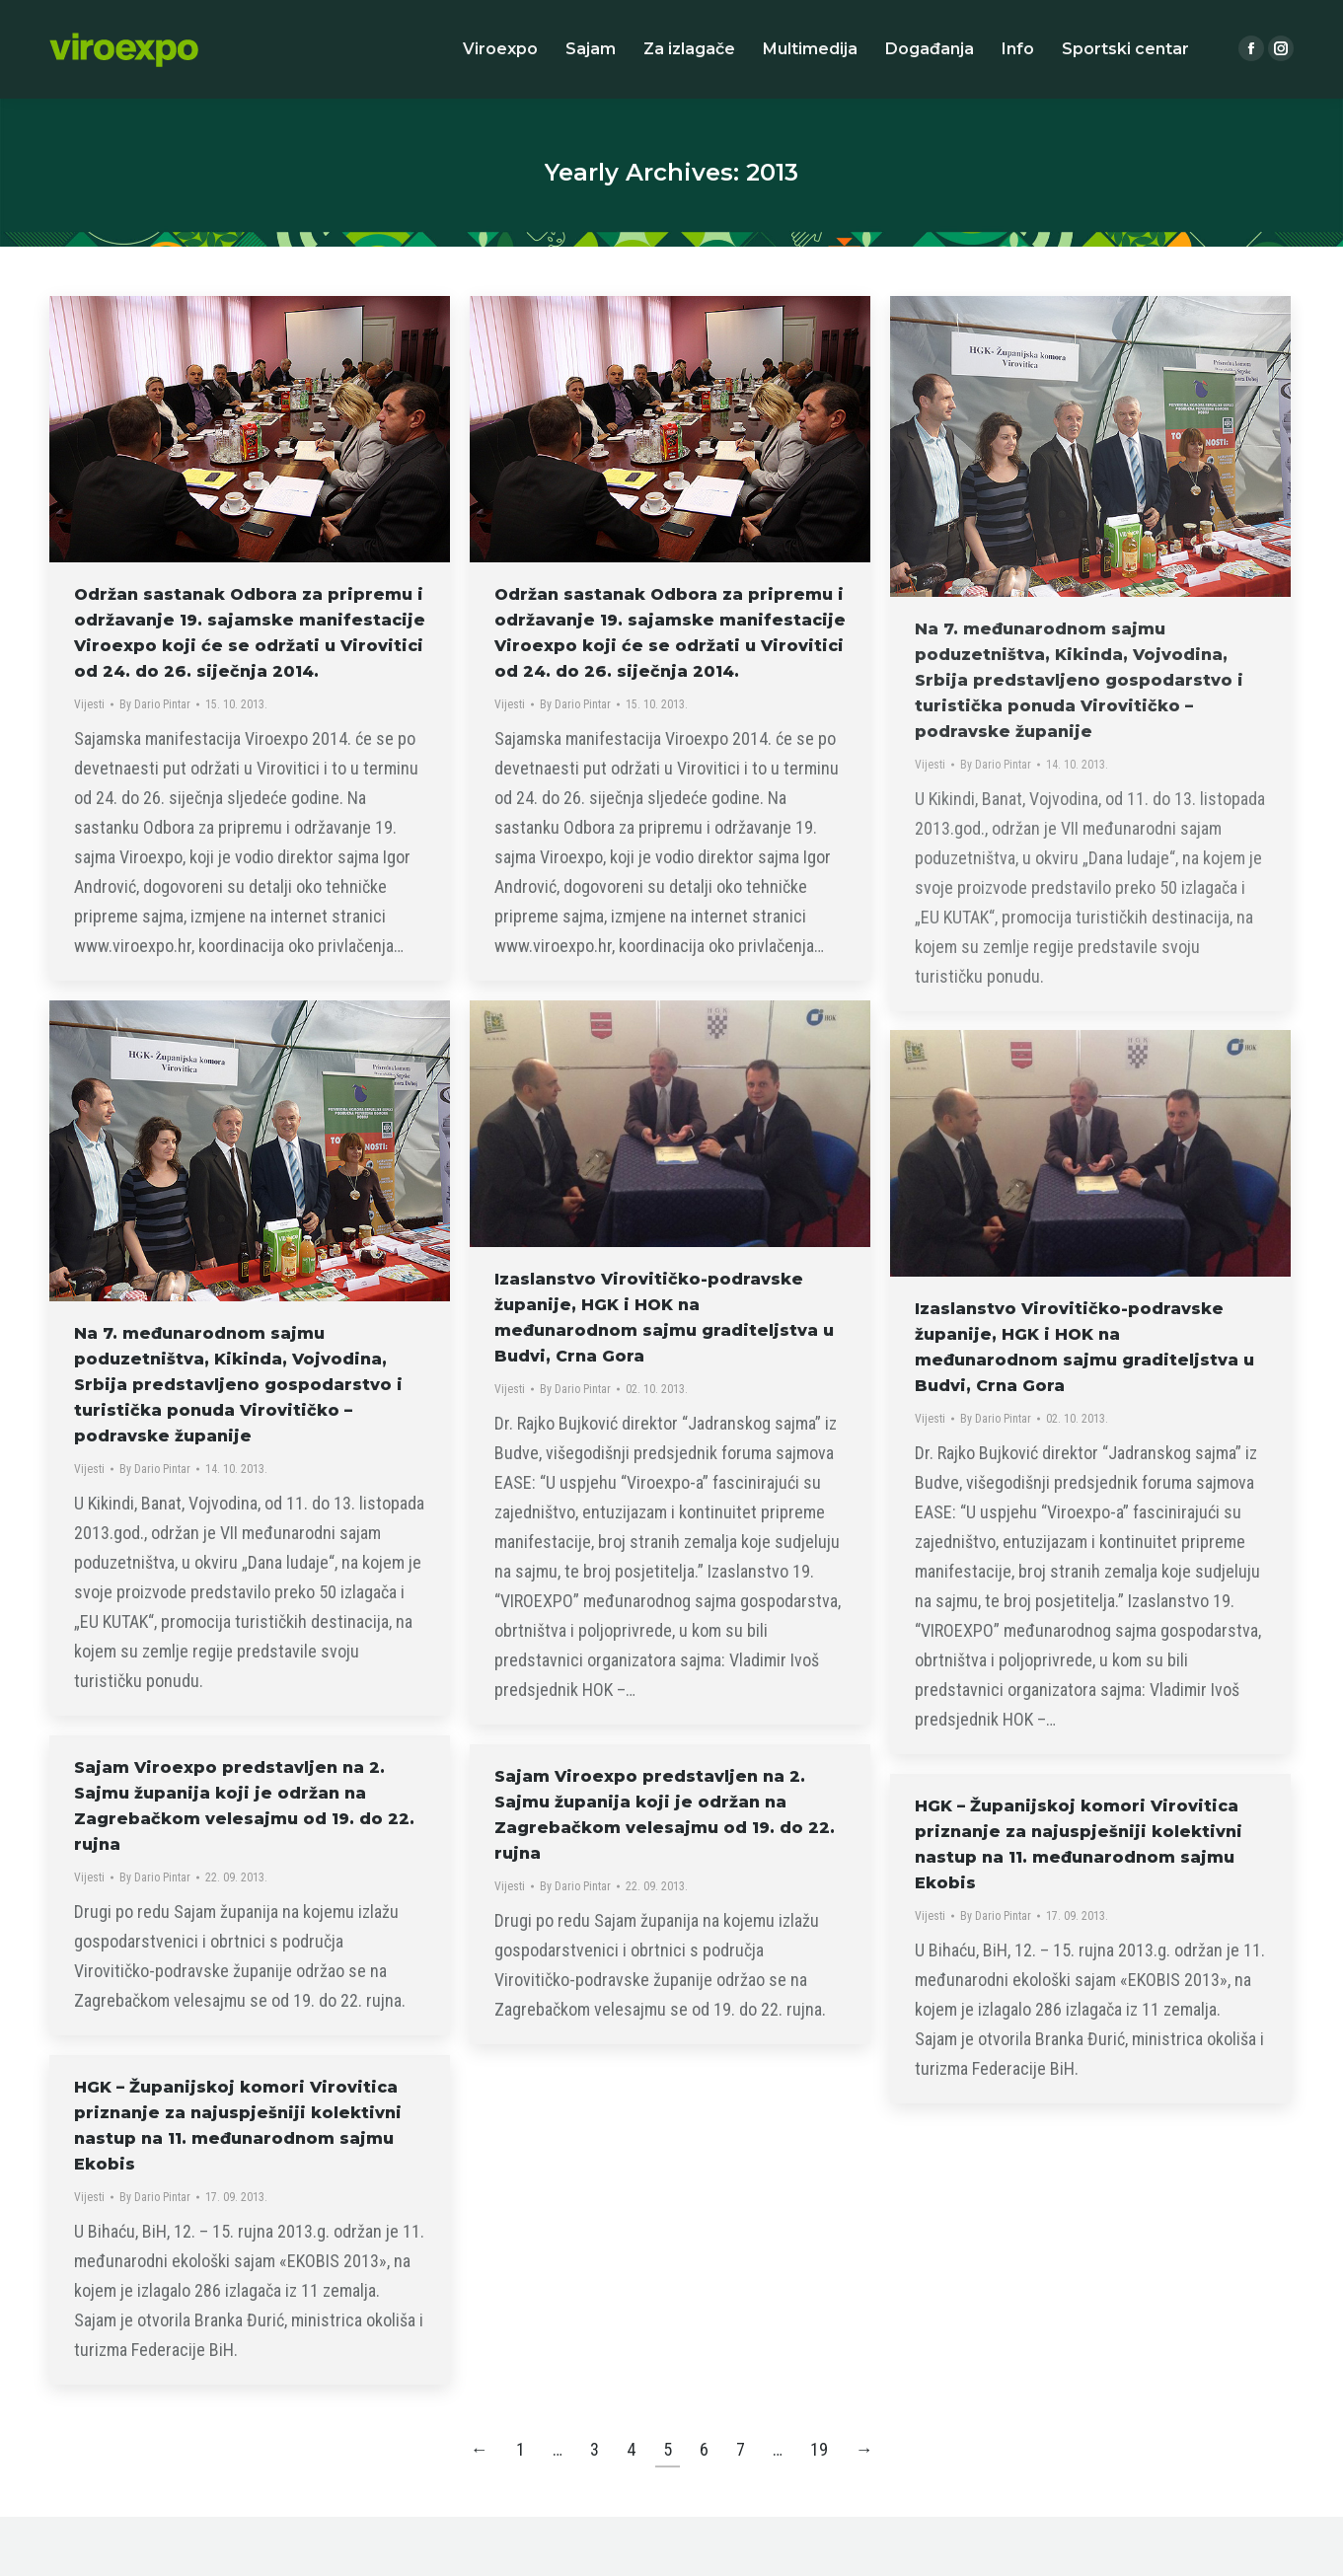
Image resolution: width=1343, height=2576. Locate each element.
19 (819, 2449)
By (154, 704)
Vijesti (89, 704)
